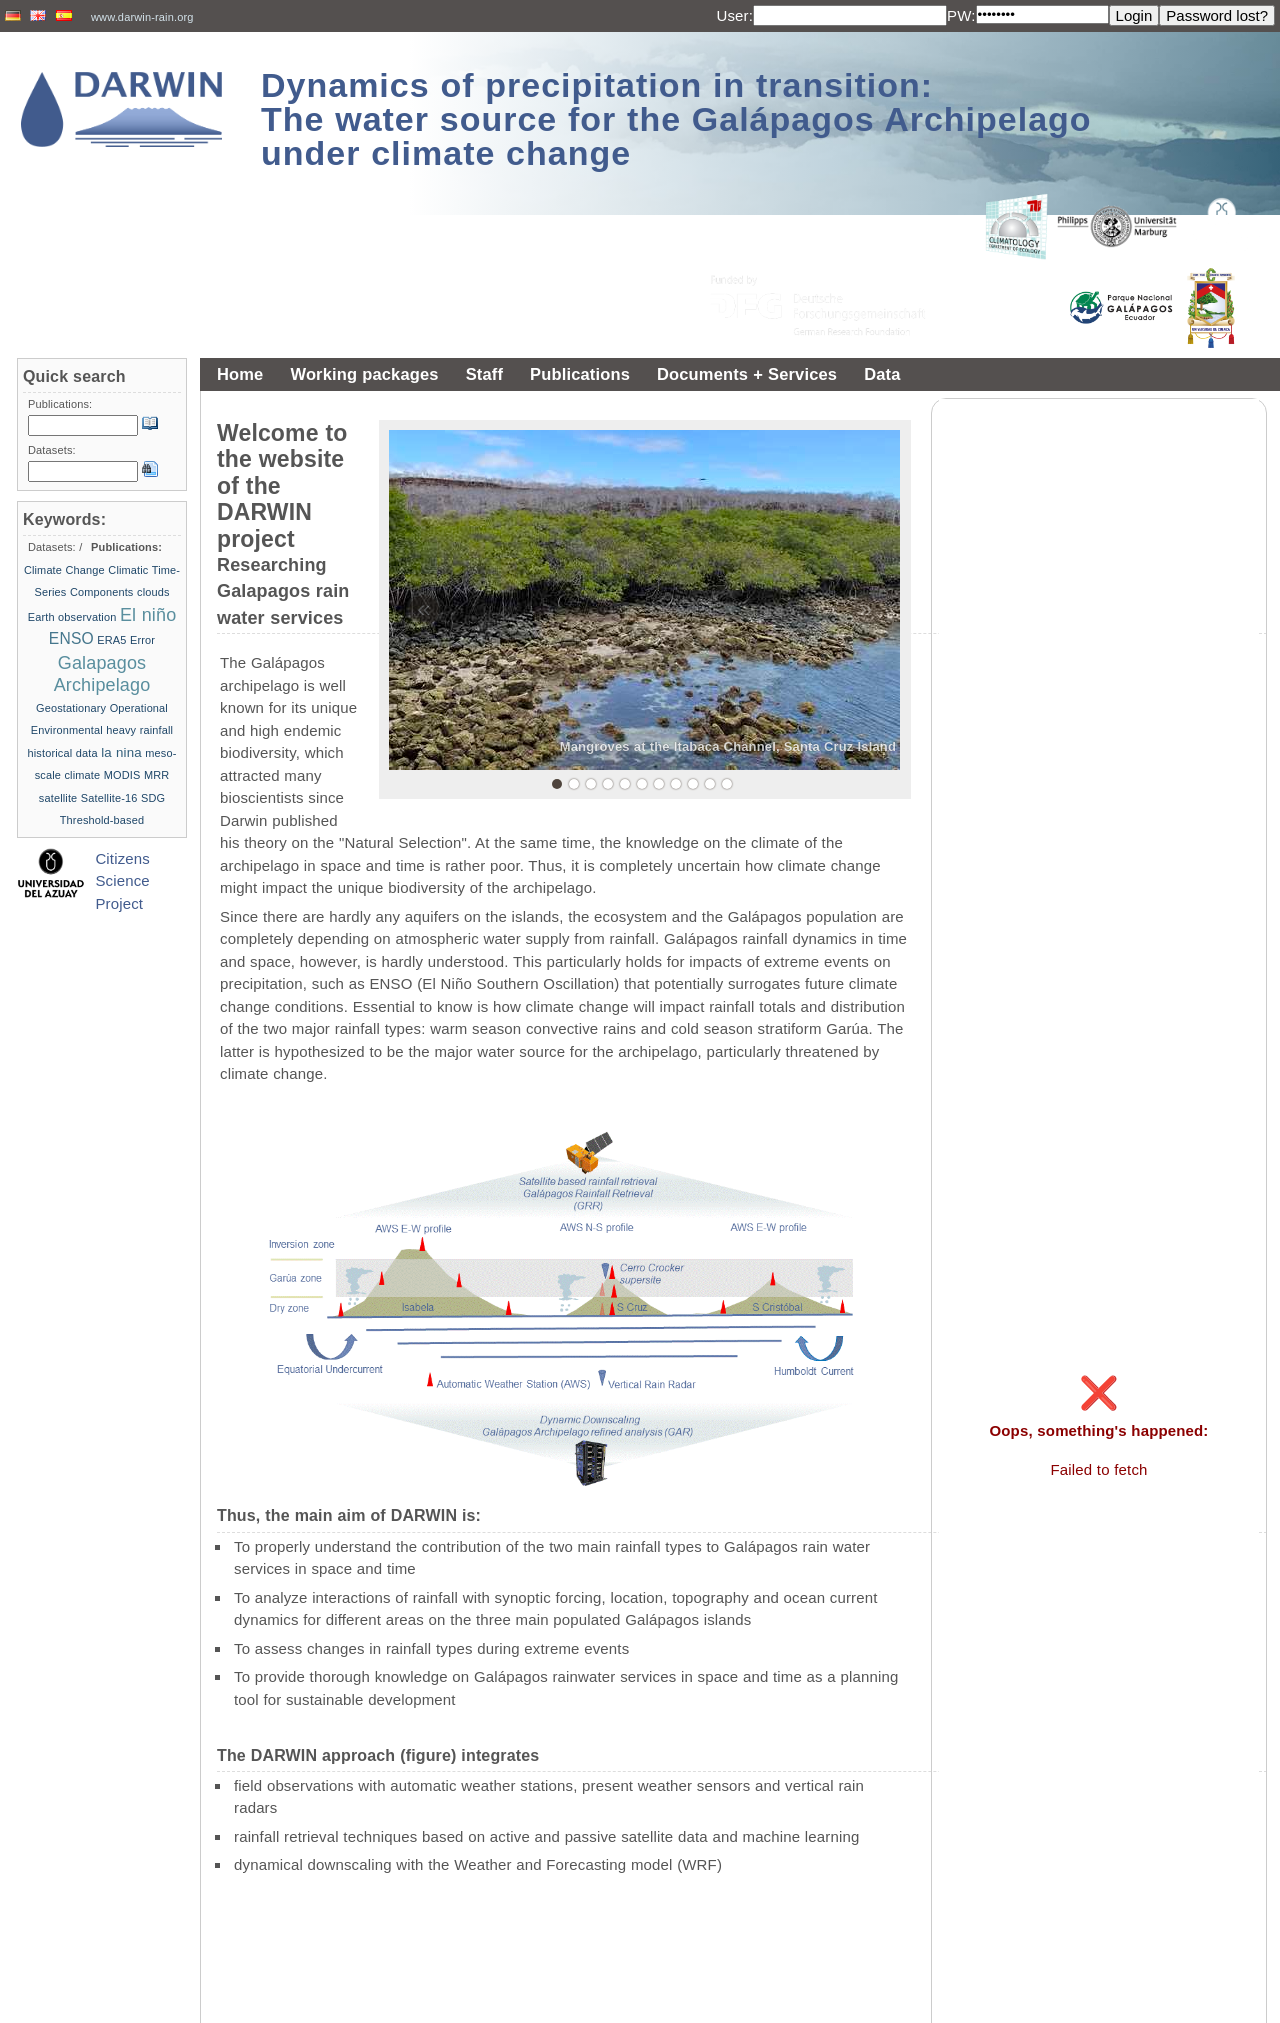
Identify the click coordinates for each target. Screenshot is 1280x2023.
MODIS (122, 775)
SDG (153, 798)
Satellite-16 (109, 798)
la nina (121, 752)
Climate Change (64, 570)
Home (240, 374)
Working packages (364, 374)
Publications (580, 374)
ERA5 (111, 640)
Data (882, 374)
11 (727, 784)
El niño (148, 615)
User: (734, 15)
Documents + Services (747, 374)
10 (710, 784)
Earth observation (72, 617)
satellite (58, 798)
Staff (484, 374)
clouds (153, 592)
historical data (63, 753)
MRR (156, 775)
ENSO (71, 638)
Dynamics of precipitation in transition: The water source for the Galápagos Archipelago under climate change (676, 119)
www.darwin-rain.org (142, 17)
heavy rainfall (139, 730)
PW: (961, 15)
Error (142, 640)
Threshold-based (102, 820)
